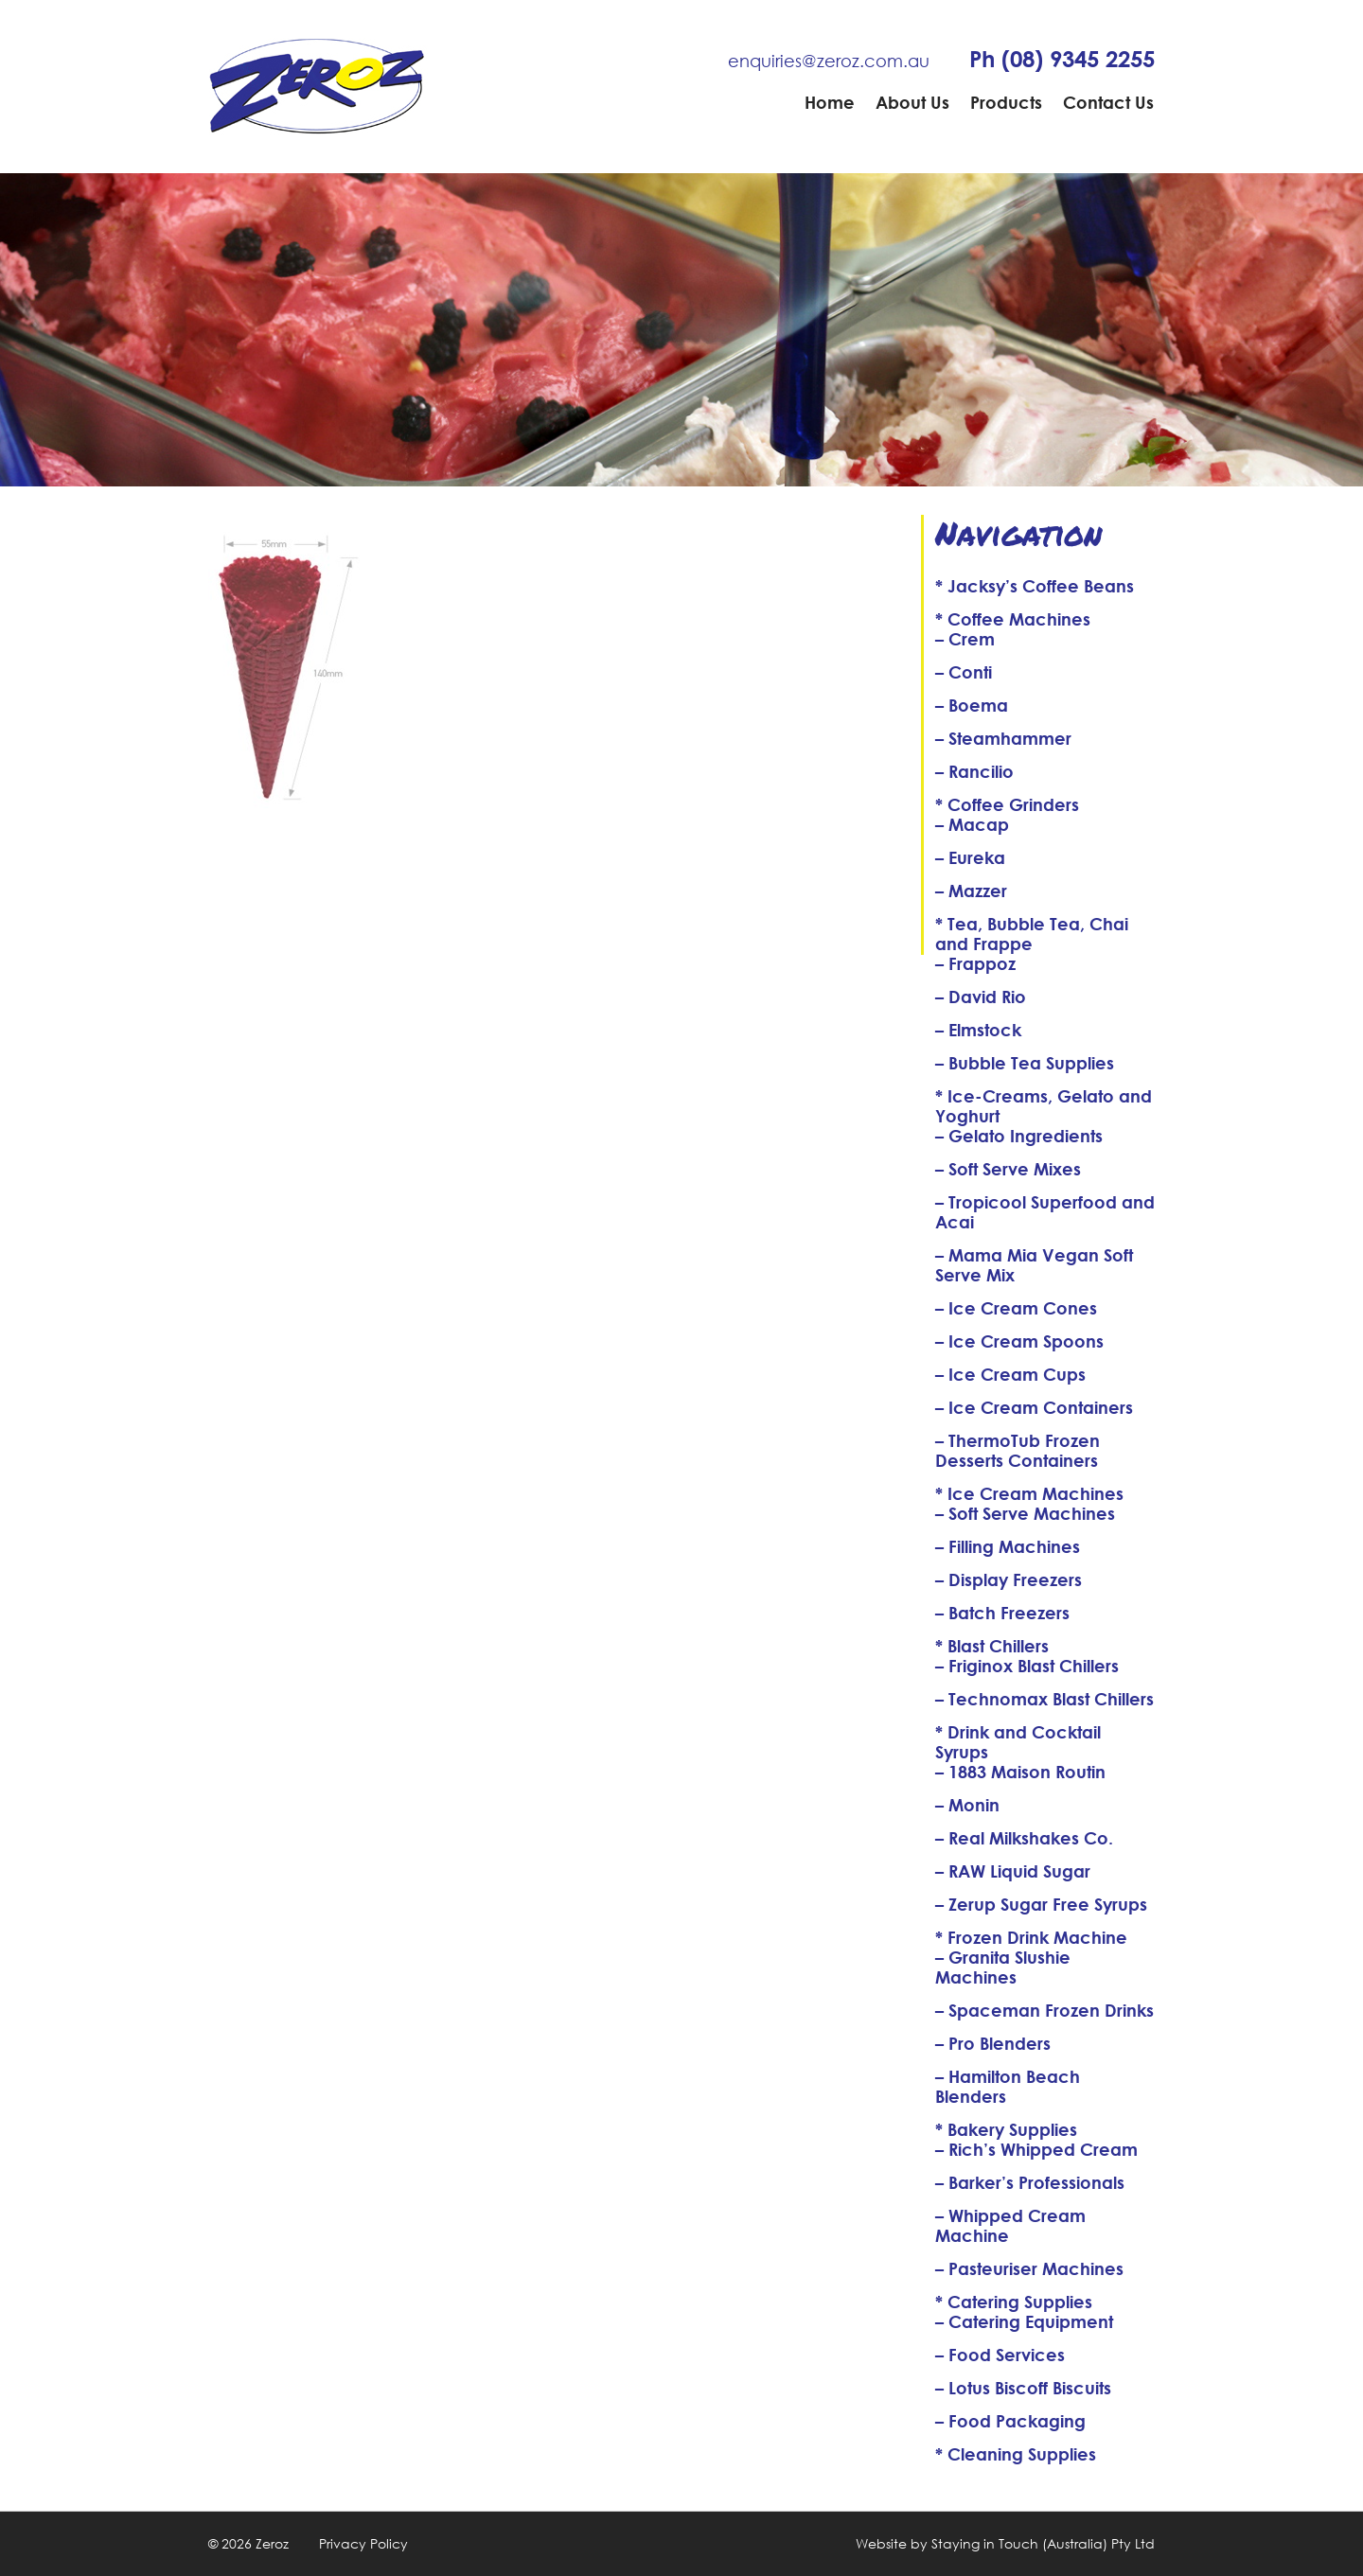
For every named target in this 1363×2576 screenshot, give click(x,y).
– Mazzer (971, 890)
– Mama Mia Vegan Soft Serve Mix (1034, 1264)
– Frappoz (975, 963)
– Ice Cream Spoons (1019, 1341)
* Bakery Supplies (1006, 2129)
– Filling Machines (1007, 1546)
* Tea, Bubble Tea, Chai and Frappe (1031, 933)
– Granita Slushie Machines (1003, 1967)
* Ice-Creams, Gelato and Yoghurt (1043, 1105)
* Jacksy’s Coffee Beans (1034, 585)
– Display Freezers (1008, 1579)
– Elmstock (978, 1029)
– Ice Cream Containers (1034, 1407)
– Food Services (1000, 2354)
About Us (912, 102)
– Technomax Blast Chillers (1044, 1698)
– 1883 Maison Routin (1020, 1771)
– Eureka (970, 857)
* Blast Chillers (992, 1645)
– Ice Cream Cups (1010, 1374)
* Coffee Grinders (1007, 804)
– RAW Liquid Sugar (1012, 1871)
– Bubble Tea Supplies (1024, 1062)
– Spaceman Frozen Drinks (1044, 2010)
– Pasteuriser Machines (1029, 2268)
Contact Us (1108, 102)
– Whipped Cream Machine (1010, 2225)
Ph (1062, 58)
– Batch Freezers (1002, 1612)
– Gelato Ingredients (1019, 1135)
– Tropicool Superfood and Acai (1045, 1211)
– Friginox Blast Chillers (1027, 1665)
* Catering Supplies (1013, 2301)
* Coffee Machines (1012, 619)
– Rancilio (974, 771)
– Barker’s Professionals (1029, 2182)
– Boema (971, 705)
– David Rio (980, 996)
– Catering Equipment (1024, 2321)
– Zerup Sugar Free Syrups (1041, 1904)
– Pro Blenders (993, 2043)
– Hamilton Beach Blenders (1007, 2086)
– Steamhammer (1003, 738)
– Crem (965, 638)
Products (1006, 102)
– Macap (972, 824)
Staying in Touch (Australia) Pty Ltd (1043, 2543)
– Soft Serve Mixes (1008, 1168)
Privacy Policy (363, 2543)
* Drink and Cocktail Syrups (1018, 1741)
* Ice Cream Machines (1029, 1493)
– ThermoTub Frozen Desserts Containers (1017, 1450)
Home (830, 102)
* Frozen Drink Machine (1031, 1937)
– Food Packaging (1010, 2420)
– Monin (967, 1804)
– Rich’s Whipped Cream (1036, 2149)
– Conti (963, 672)
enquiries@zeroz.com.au (828, 60)
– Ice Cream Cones (1016, 1307)
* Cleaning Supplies (1015, 2454)
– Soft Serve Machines (1025, 1513)
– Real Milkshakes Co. (1024, 1837)
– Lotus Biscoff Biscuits (1023, 2387)
